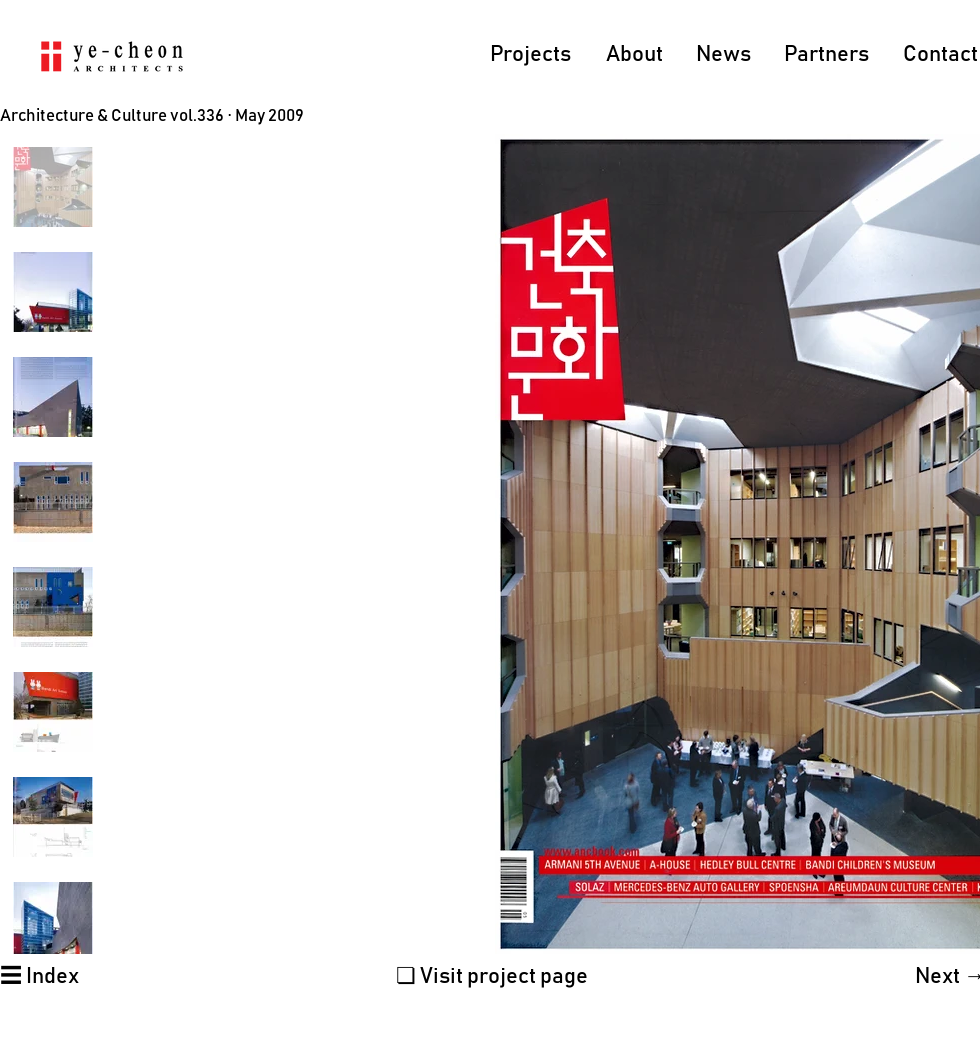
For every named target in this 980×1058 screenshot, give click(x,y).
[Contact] (940, 55)
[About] (635, 55)
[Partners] (827, 55)
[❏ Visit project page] (492, 977)
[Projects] (531, 55)
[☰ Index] (39, 977)
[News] (724, 55)
